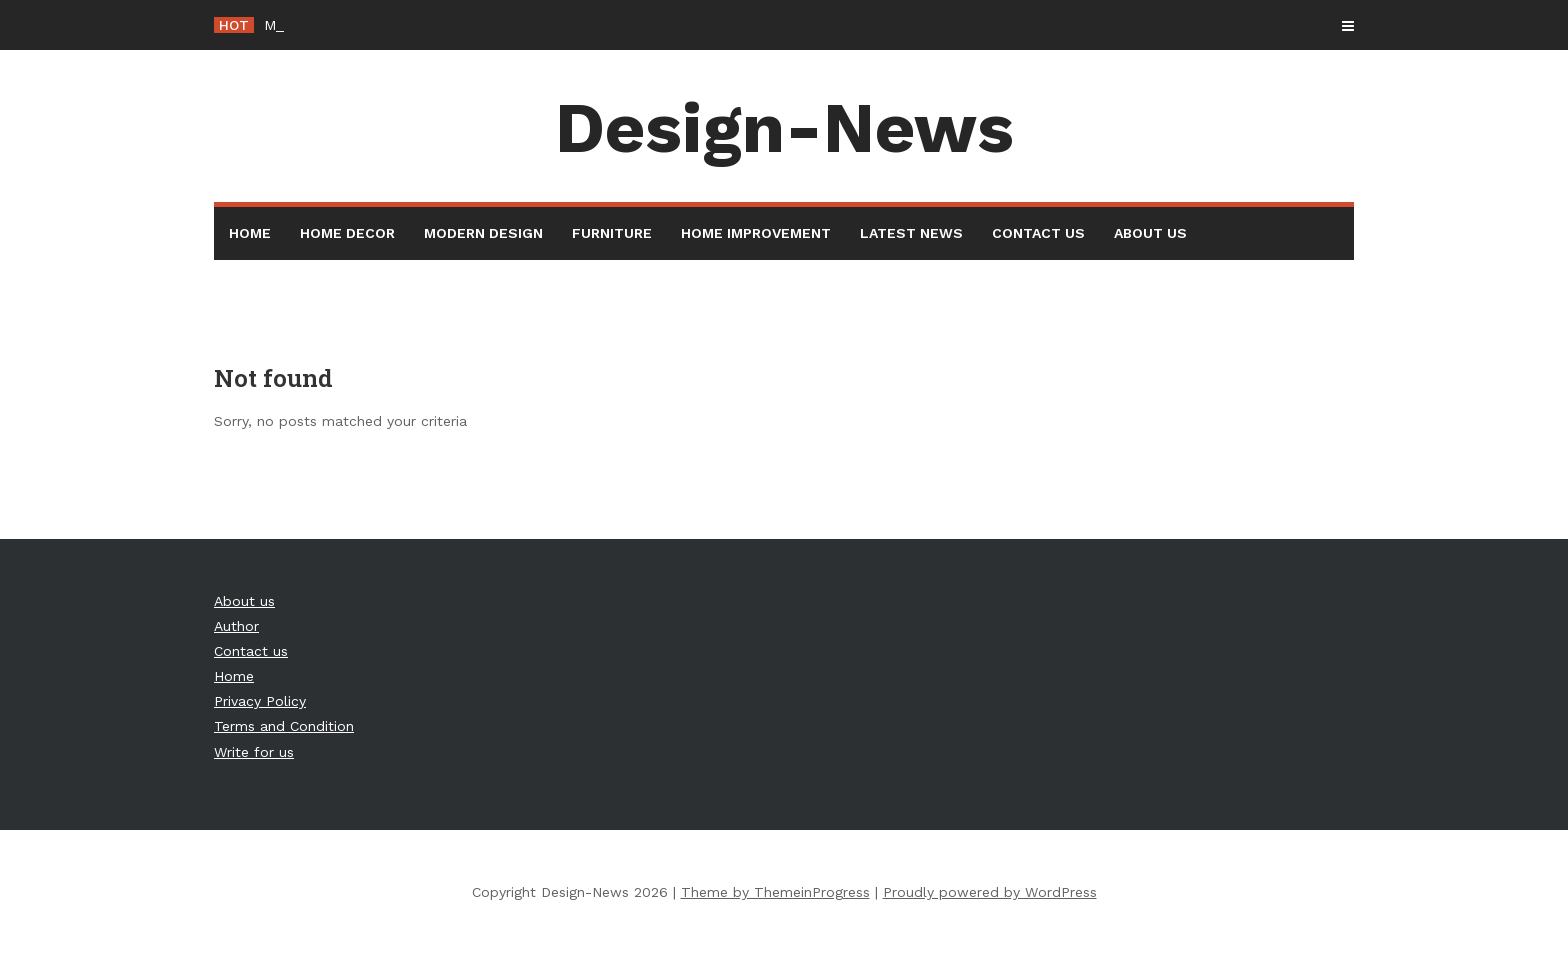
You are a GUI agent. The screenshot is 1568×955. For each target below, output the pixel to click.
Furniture (612, 233)
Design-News (784, 128)
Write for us (254, 752)
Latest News (911, 233)
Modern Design (483, 233)
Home (250, 233)
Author (236, 626)
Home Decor (347, 233)
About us (1150, 233)
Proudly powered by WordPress (990, 892)
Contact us (1038, 233)
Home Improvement (756, 233)
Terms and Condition (284, 726)
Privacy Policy (260, 701)
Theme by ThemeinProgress (775, 892)
